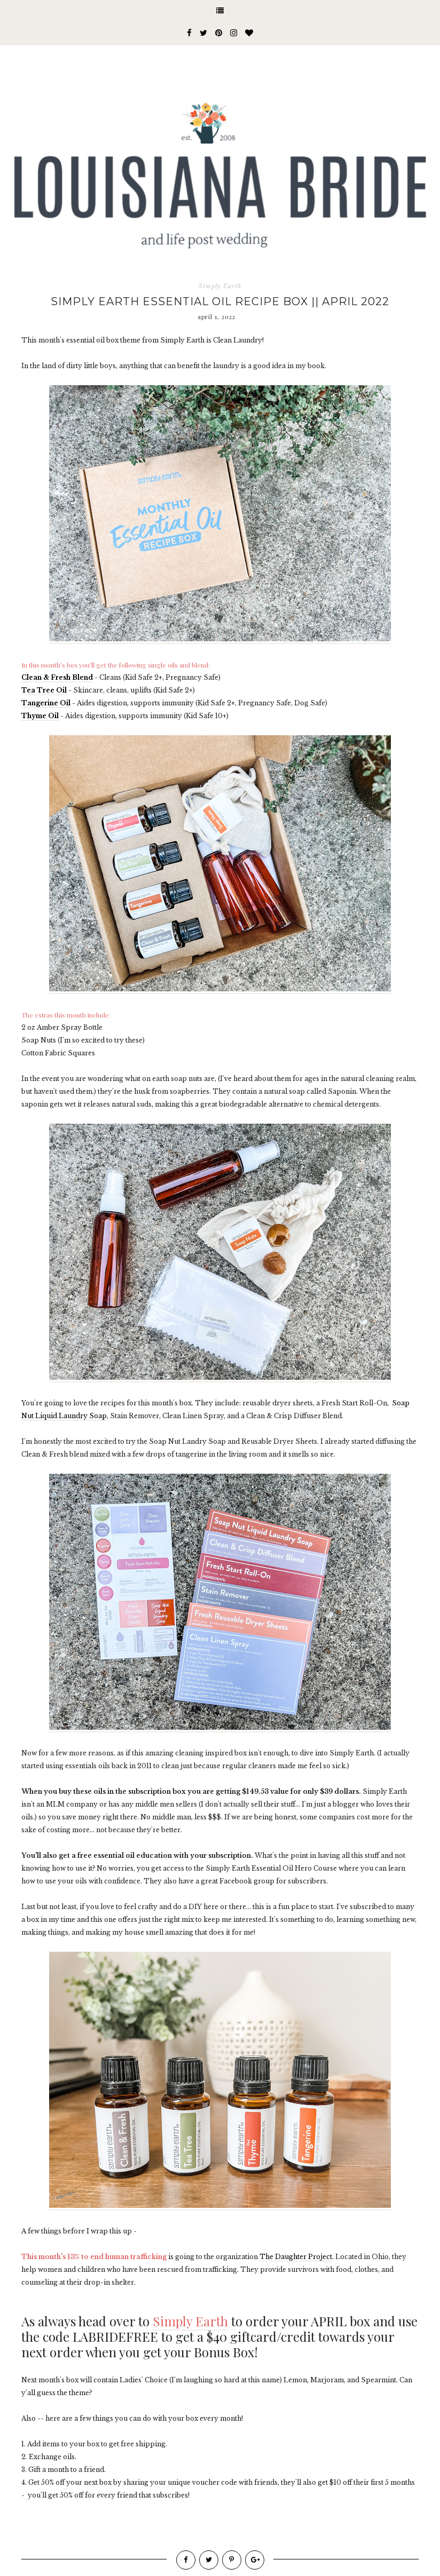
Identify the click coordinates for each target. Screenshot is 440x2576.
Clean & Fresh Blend (57, 677)
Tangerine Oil (45, 703)
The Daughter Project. (297, 2257)
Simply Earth (220, 286)
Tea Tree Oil (44, 690)
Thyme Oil (40, 716)
